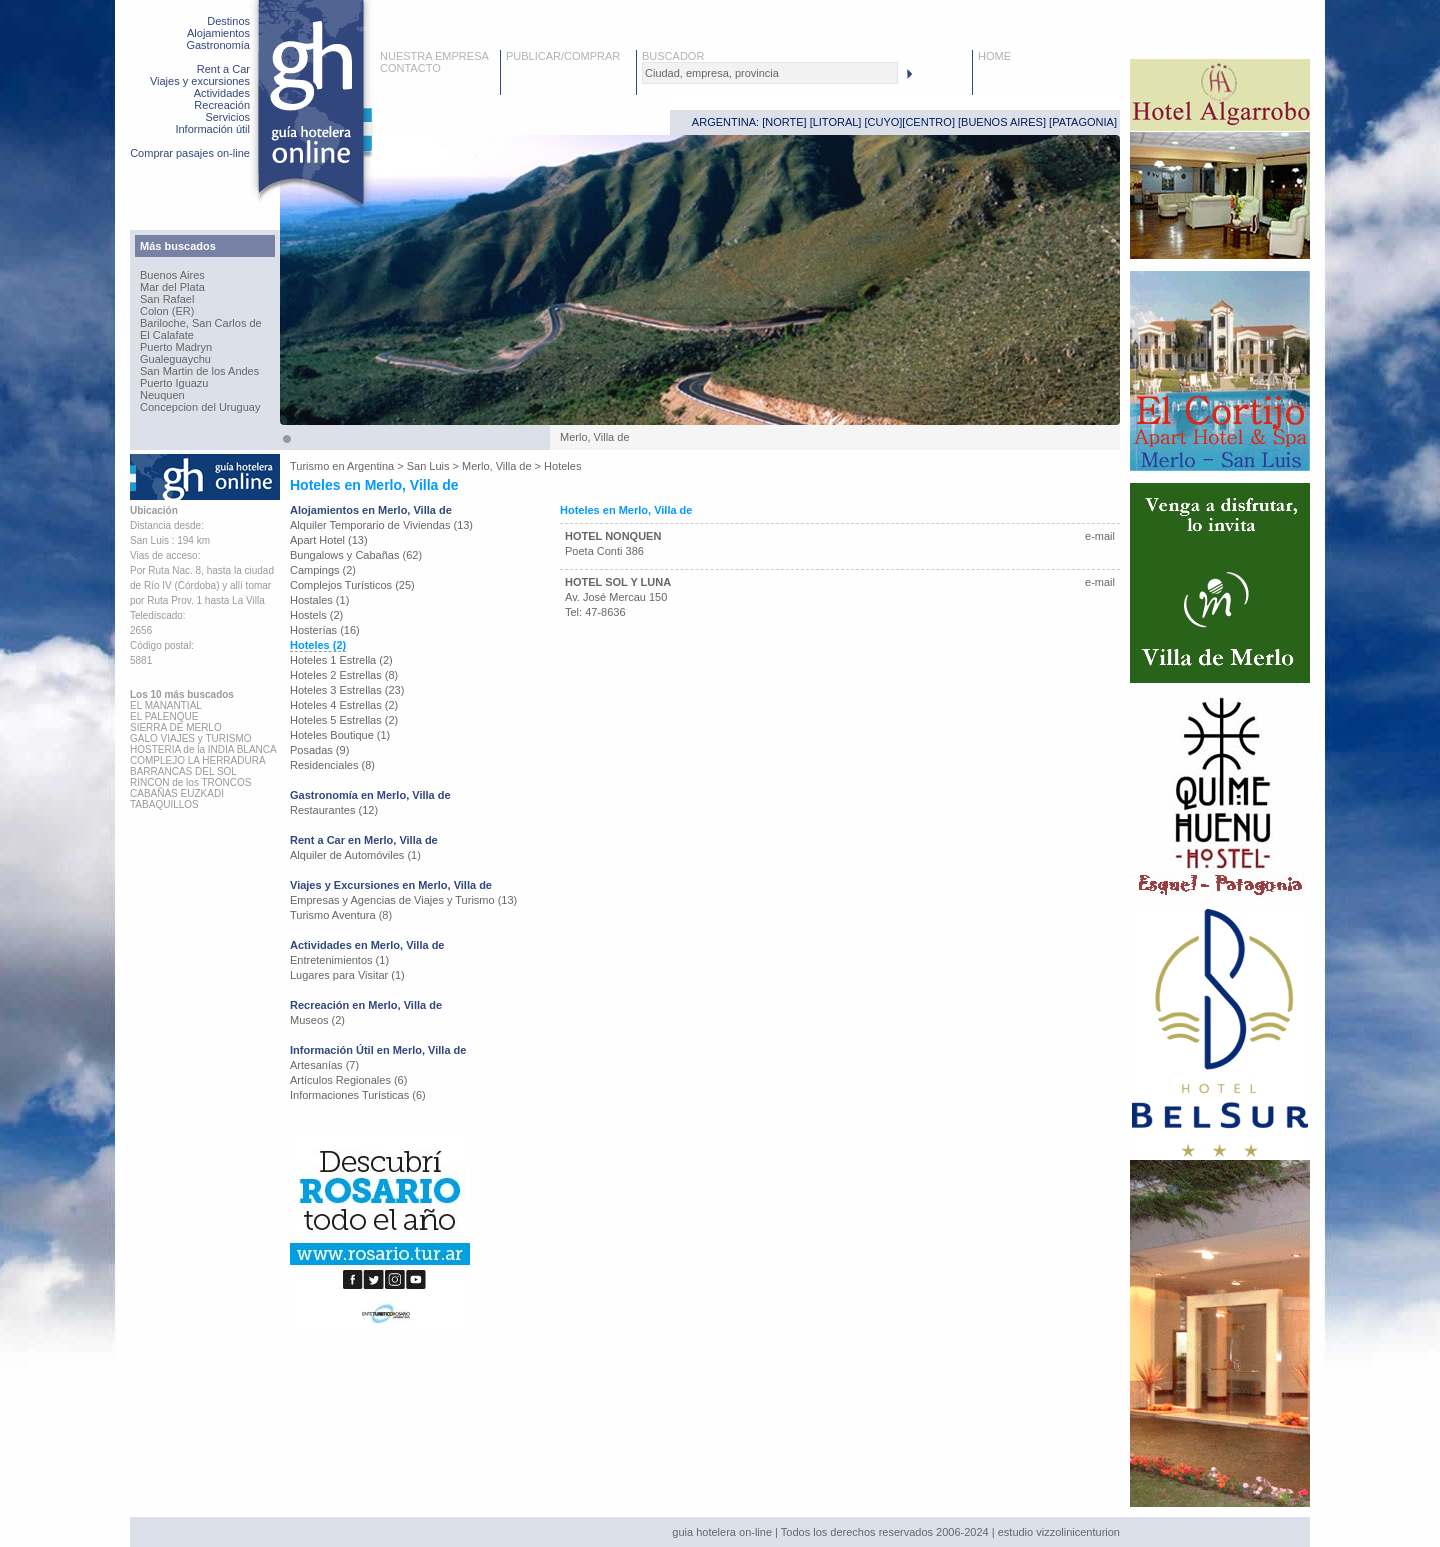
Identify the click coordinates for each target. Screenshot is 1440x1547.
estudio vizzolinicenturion (1059, 1532)
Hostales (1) (319, 600)
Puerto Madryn (176, 347)
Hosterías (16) (325, 630)
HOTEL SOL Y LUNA (618, 582)
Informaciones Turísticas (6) (358, 1095)
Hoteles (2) (318, 645)
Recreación (222, 105)
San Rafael (167, 299)
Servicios (227, 117)
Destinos (228, 21)
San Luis (428, 466)
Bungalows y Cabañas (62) (356, 555)
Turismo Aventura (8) (341, 915)
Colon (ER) (167, 311)
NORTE (784, 122)
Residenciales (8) (332, 765)
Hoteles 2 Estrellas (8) (344, 675)
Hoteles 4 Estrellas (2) (344, 705)
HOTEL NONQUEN (613, 536)
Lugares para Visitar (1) (347, 975)
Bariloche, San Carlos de (201, 323)
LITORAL (836, 122)
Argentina (370, 466)
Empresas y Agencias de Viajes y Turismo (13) (403, 900)
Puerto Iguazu (174, 383)
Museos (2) (317, 1020)
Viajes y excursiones (200, 81)
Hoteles (562, 466)
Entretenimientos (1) (339, 960)
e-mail (1100, 536)
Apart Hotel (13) (329, 540)
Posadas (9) (319, 750)
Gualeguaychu (175, 359)
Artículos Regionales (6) (348, 1080)
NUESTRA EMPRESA (434, 56)
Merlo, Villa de (497, 466)
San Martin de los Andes (199, 371)
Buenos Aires (172, 275)
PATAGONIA (1083, 122)
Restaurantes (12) (334, 810)
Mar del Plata (172, 287)
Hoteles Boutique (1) (340, 735)
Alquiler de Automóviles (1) (355, 855)
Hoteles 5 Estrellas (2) (344, 720)
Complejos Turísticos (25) (352, 585)
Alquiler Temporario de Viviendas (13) (381, 525)
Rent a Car (223, 69)
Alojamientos (218, 33)
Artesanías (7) (324, 1065)
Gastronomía (218, 45)
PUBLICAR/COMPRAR (563, 56)
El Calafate (167, 335)
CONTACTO (410, 68)
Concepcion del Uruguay (200, 407)
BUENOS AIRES (1002, 122)
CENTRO (928, 122)
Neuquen (162, 395)
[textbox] (770, 73)
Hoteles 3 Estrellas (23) (347, 690)
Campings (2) (323, 570)
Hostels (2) (316, 615)
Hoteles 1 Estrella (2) (341, 660)
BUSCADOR (673, 56)
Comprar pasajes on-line (190, 153)
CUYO (884, 122)
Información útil (212, 129)
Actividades (222, 93)
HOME (994, 56)
